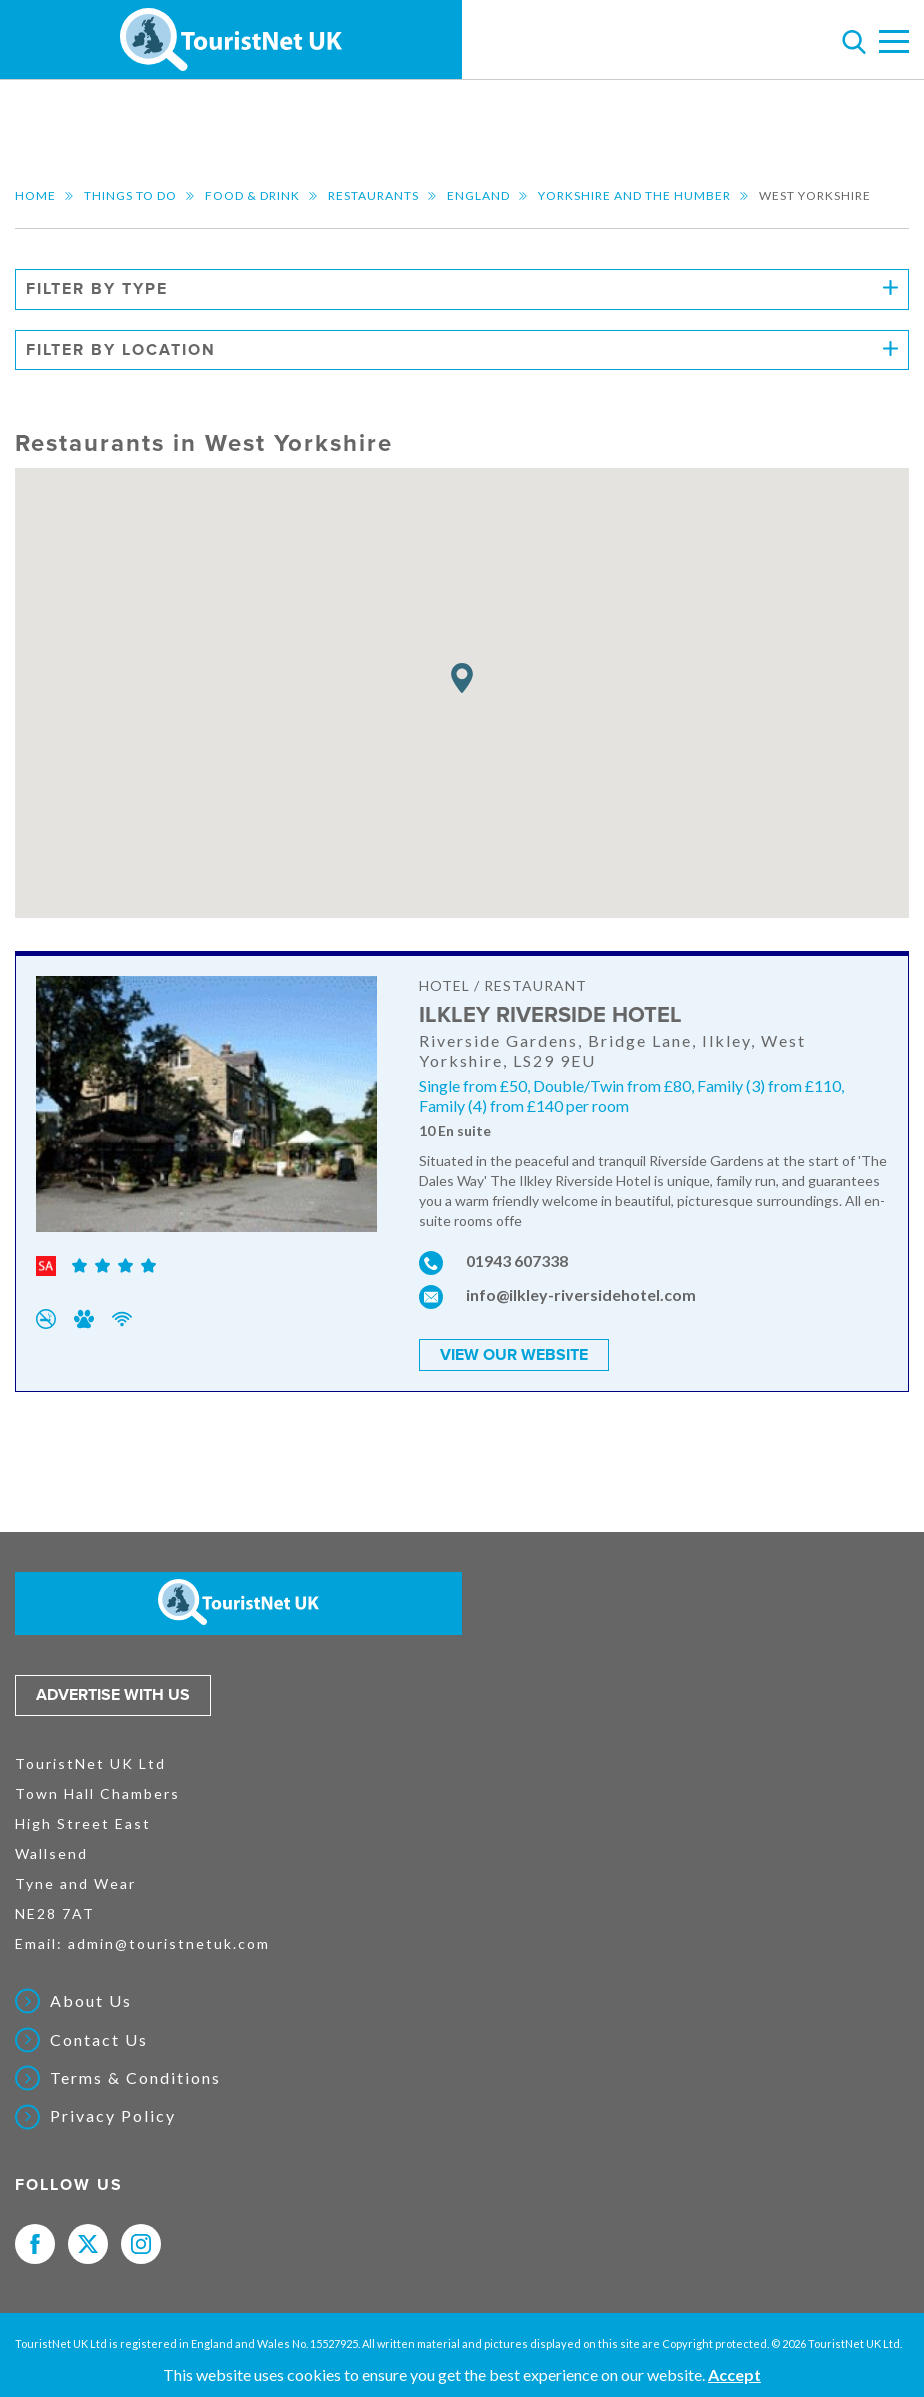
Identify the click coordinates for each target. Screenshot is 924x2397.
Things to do (130, 195)
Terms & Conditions (135, 2078)
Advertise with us (113, 1695)
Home (35, 195)
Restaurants (373, 195)
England (478, 195)
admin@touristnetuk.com (169, 1943)
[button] (462, 678)
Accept (734, 2374)
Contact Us (99, 2040)
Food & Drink (252, 195)
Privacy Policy (113, 2116)
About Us (91, 2001)
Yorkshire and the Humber (634, 195)
